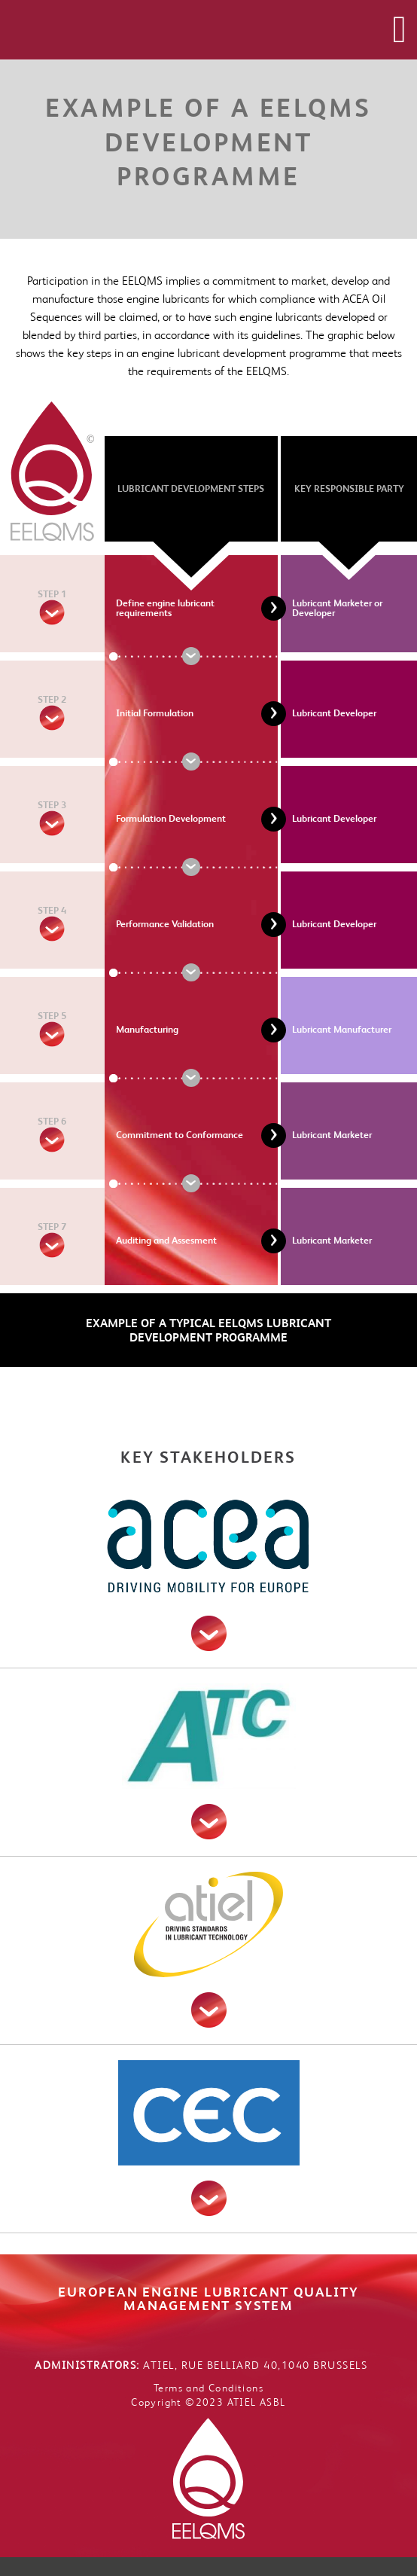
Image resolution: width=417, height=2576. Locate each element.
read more (209, 1633)
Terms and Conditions (208, 2388)
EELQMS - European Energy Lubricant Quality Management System (189, 29)
